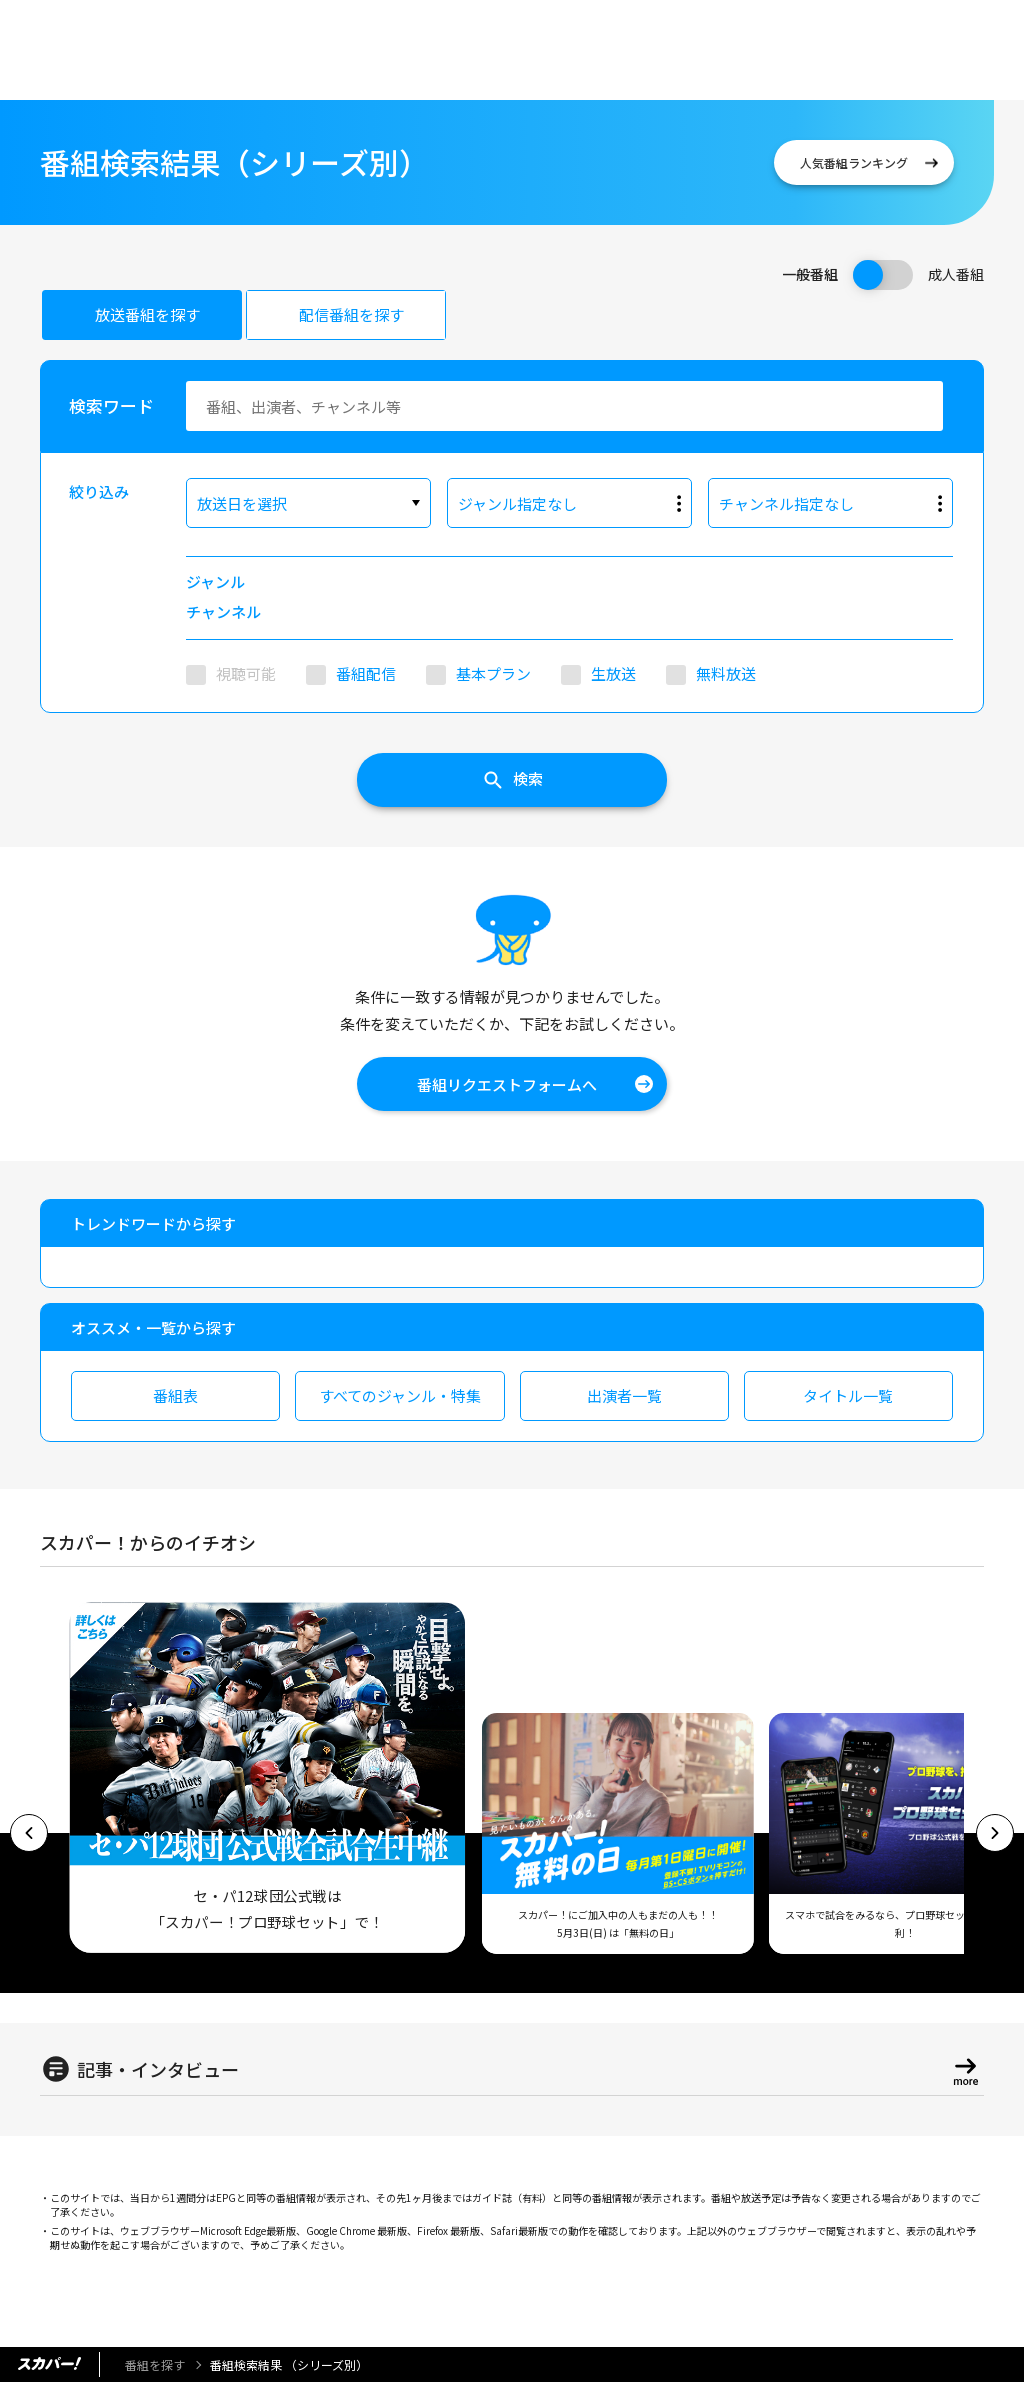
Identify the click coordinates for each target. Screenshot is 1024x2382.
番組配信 (366, 673)
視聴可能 (246, 673)
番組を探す (155, 2364)
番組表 (175, 1395)
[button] (29, 1833)
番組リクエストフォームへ (507, 1084)
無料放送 (726, 673)
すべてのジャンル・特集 (400, 1395)
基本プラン (493, 673)
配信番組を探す (351, 314)
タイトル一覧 (848, 1395)
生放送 (613, 673)
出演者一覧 (624, 1395)
